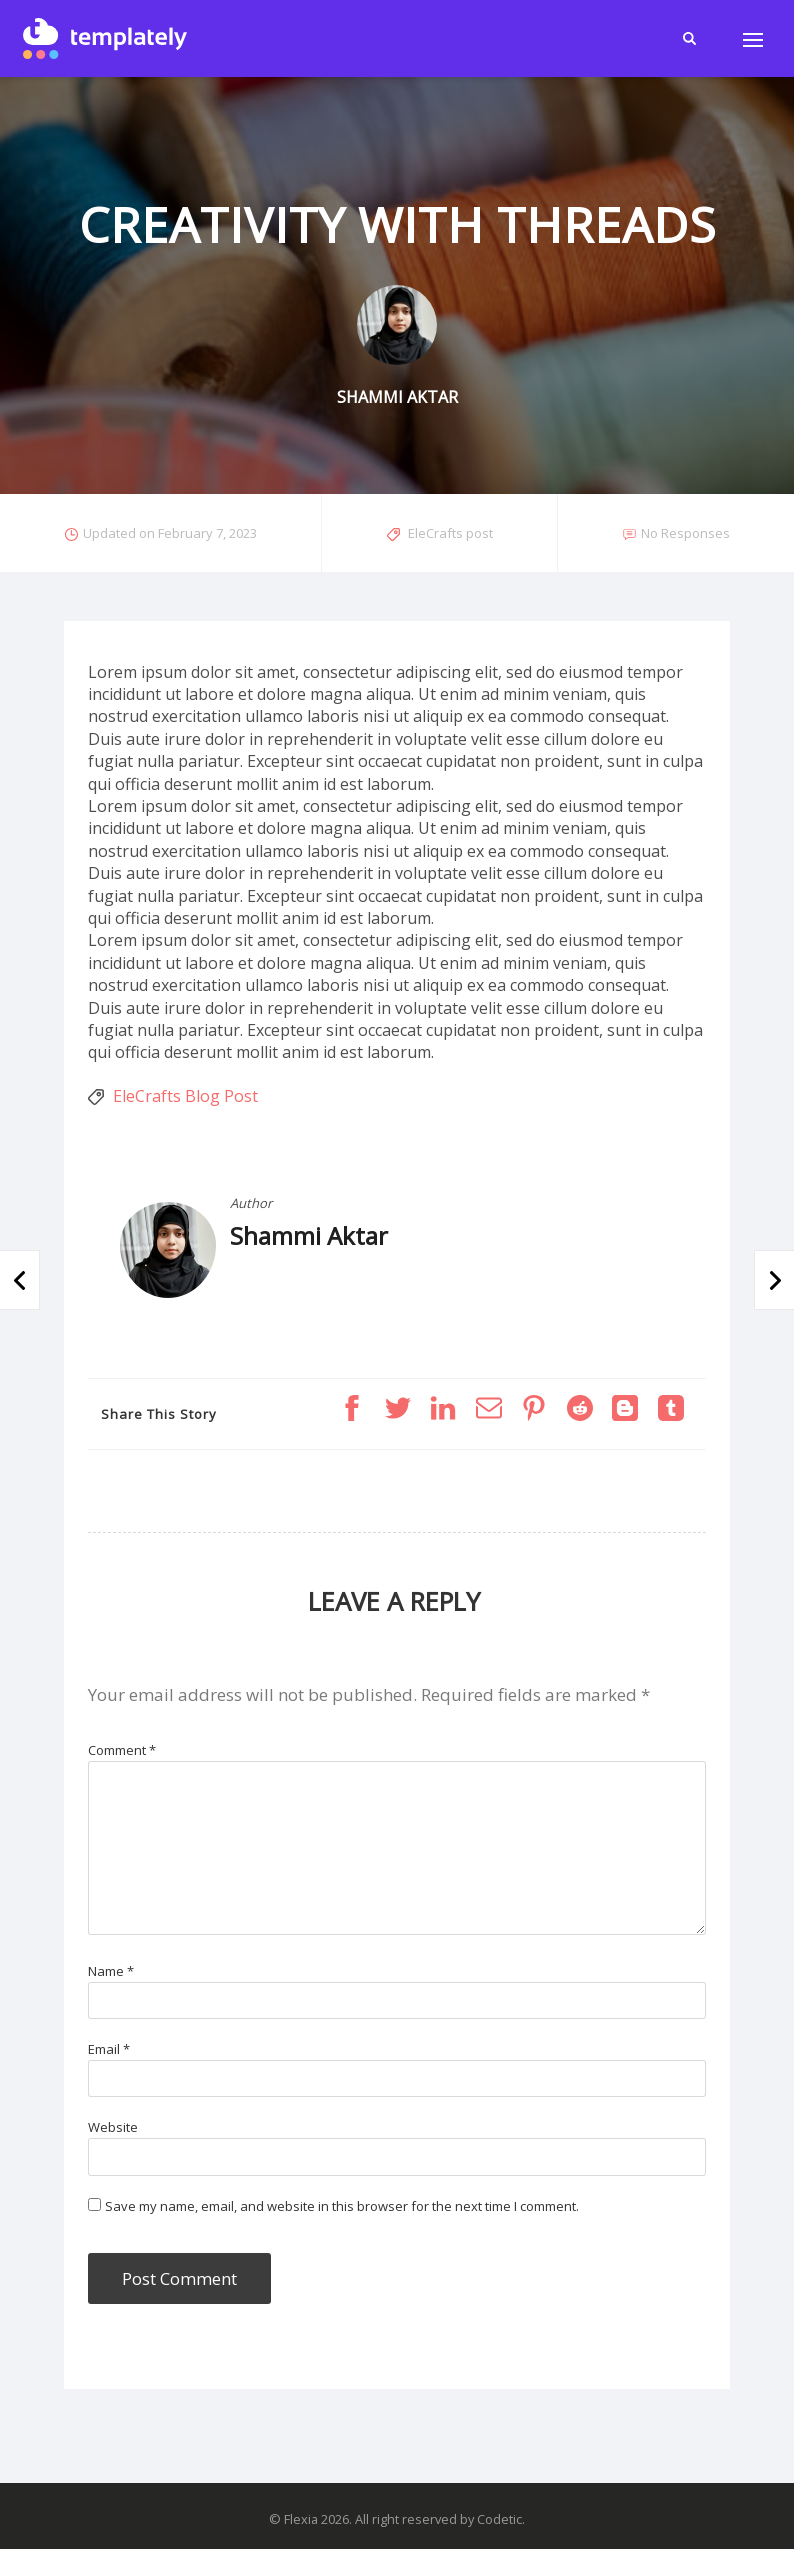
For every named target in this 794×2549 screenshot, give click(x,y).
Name (111, 1971)
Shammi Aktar (309, 1235)
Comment (122, 1750)
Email (109, 2049)
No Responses (685, 533)
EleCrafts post (450, 533)
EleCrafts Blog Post (185, 1096)
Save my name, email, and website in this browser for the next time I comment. (342, 2206)
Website (113, 2127)
